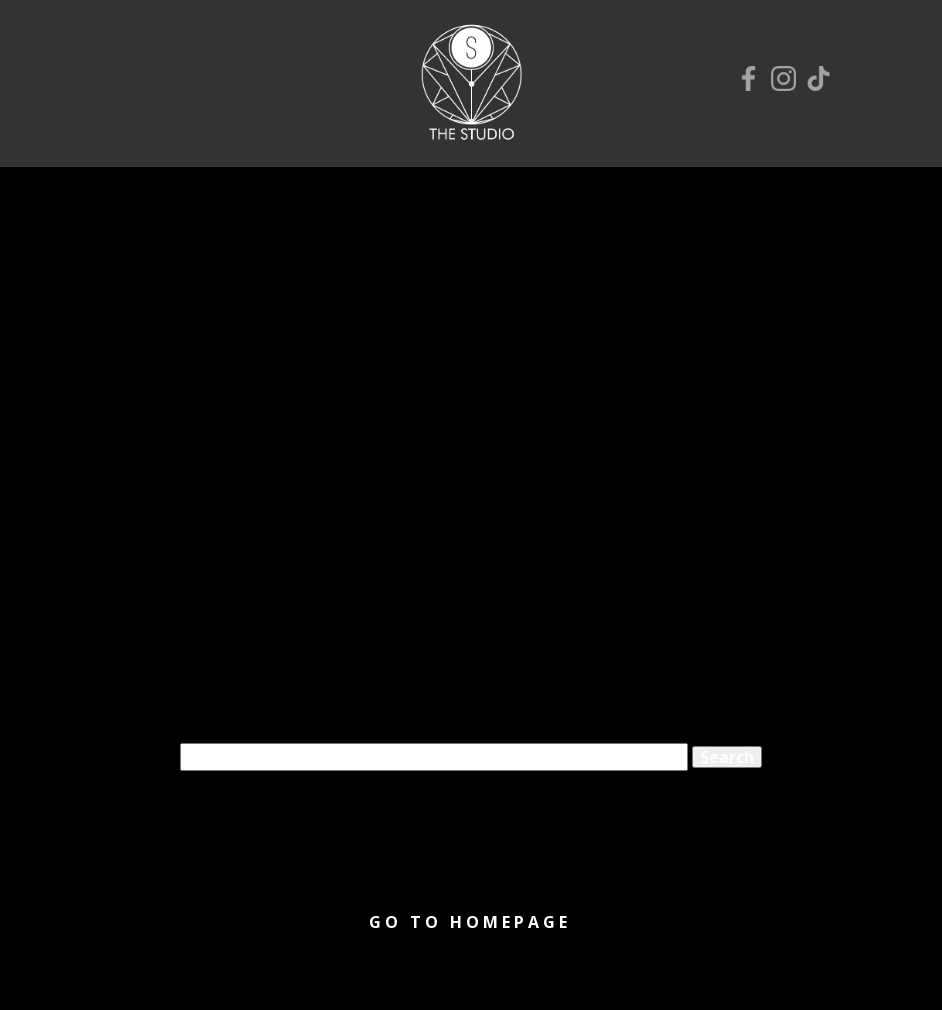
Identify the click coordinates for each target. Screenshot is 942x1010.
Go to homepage (470, 922)
